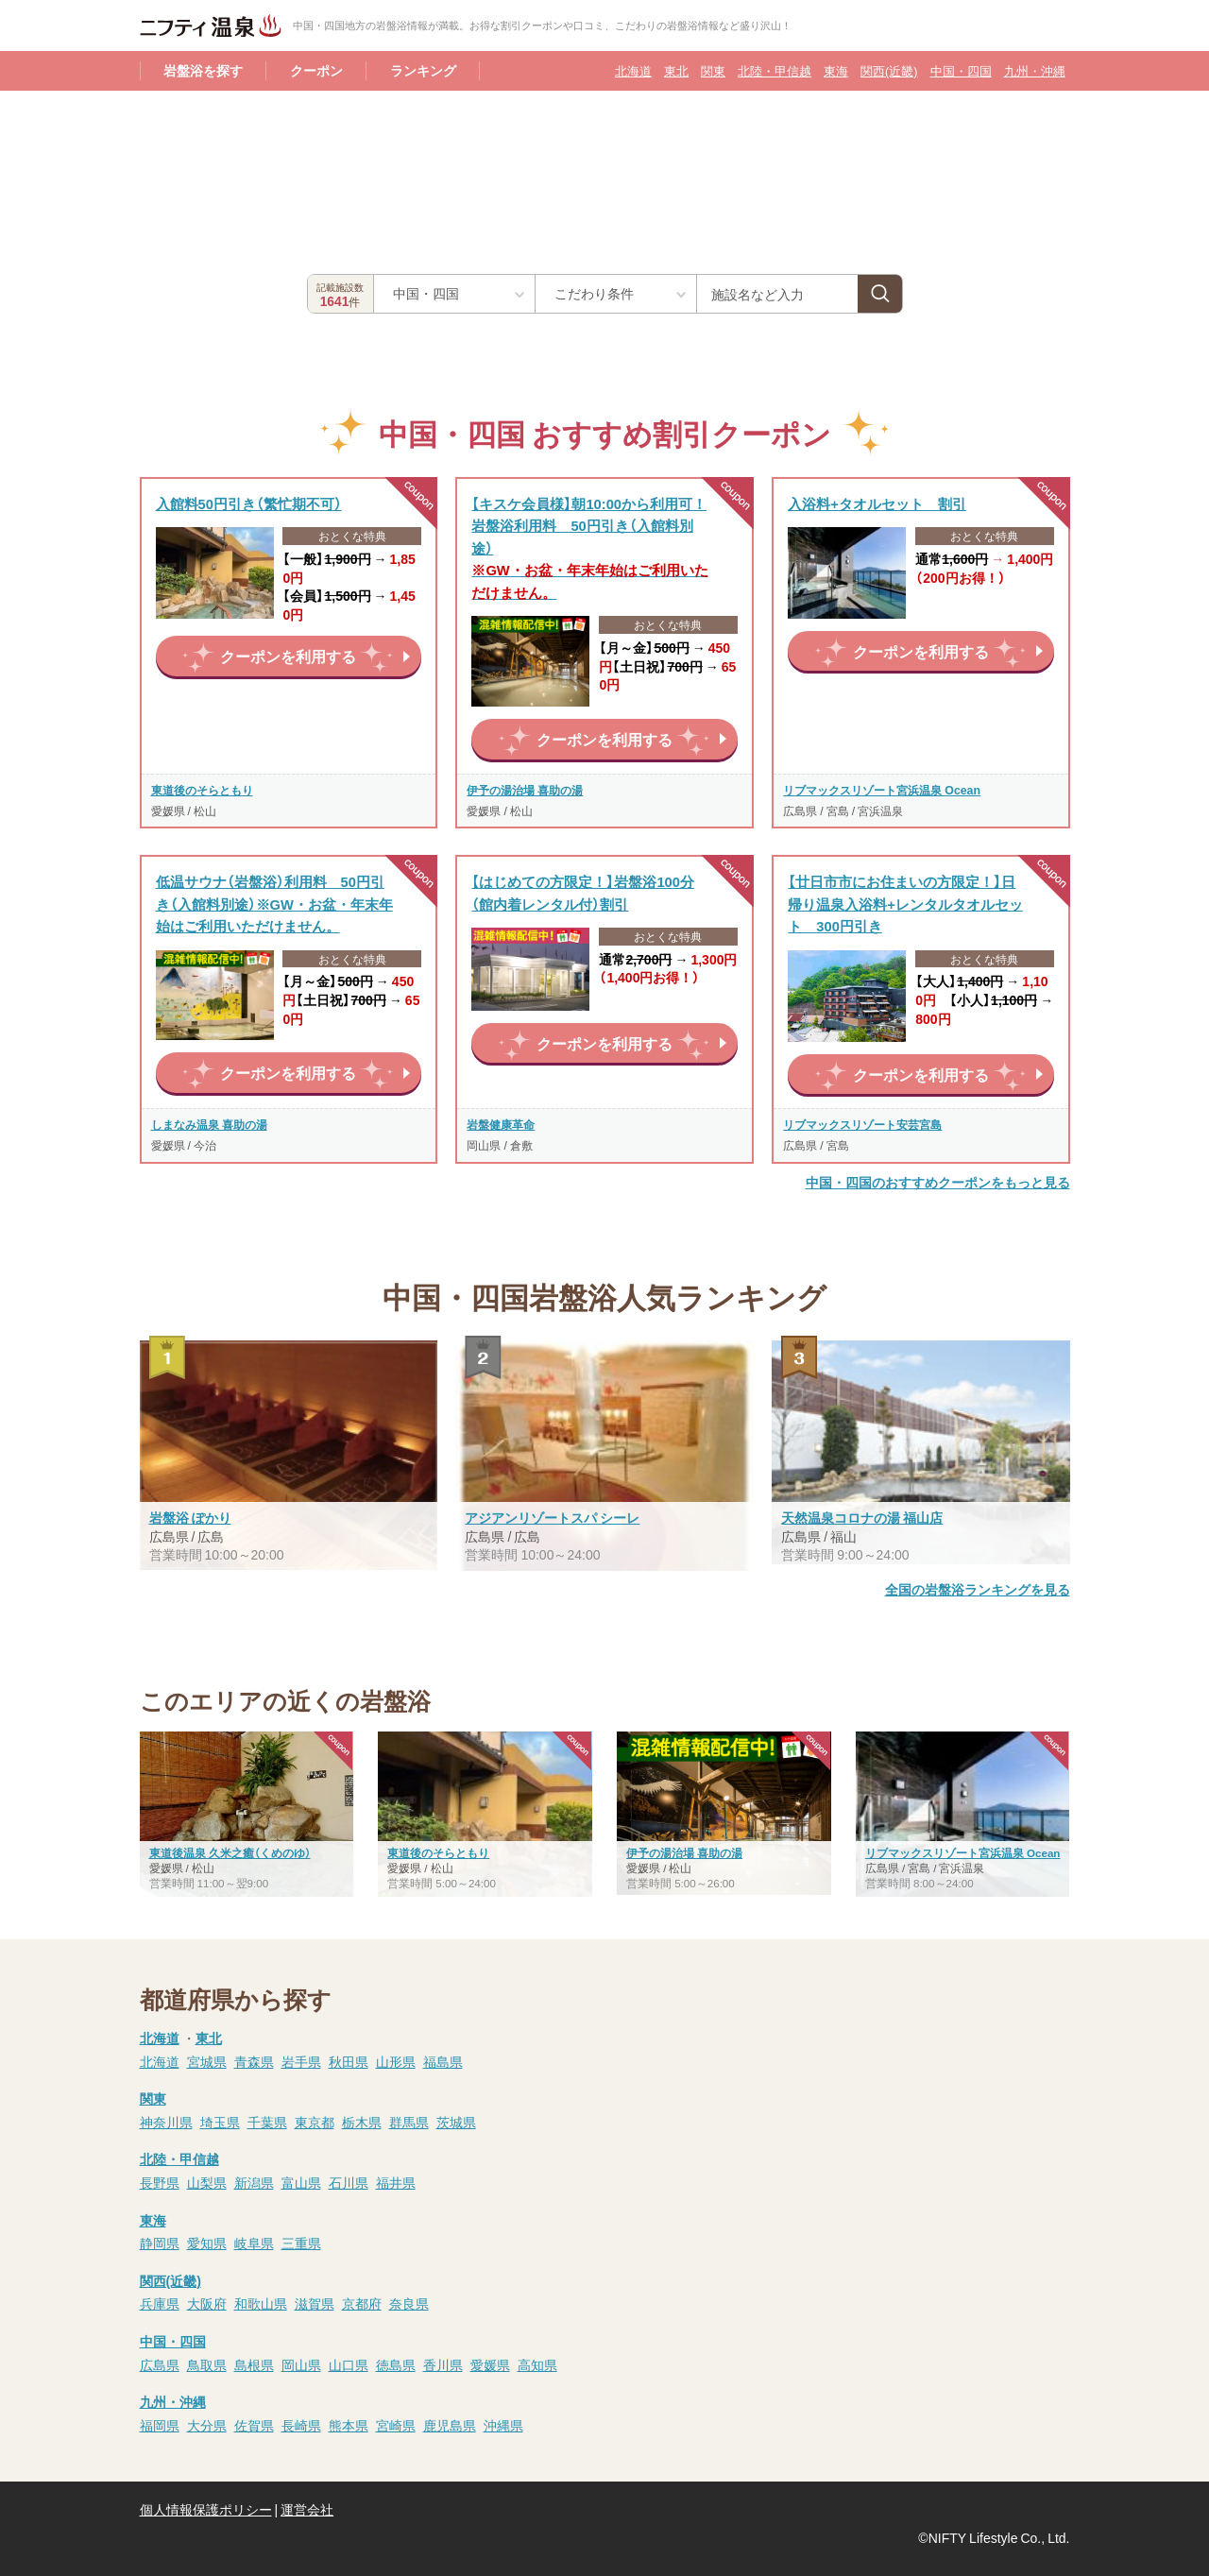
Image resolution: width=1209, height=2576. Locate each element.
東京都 (314, 2121)
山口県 (348, 2364)
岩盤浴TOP (173, 113)
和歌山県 (260, 2303)
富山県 (301, 2182)
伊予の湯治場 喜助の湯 (525, 789)
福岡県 (159, 2424)
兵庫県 (159, 2303)
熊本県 (348, 2424)
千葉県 (267, 2121)
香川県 (443, 2364)
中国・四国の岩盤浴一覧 (733, 331)
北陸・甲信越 (774, 70)
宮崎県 (396, 2424)
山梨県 (207, 2182)
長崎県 (301, 2424)
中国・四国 (961, 70)
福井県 (396, 2182)
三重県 (301, 2242)
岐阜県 (254, 2242)
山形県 (396, 2061)
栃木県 (362, 2121)
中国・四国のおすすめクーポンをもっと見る (938, 1181)
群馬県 (409, 2121)
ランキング (423, 69)
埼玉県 (220, 2121)
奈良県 (409, 2303)
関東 (713, 70)
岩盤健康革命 (501, 1124)
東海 (836, 70)
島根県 (254, 2364)
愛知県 (207, 2242)
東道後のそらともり (202, 789)
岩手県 (301, 2061)
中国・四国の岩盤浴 (288, 113)
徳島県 (396, 2364)
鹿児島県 (449, 2424)
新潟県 (254, 2182)
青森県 (254, 2061)
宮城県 (207, 2061)
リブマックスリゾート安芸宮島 (862, 1124)
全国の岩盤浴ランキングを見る (977, 1588)
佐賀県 (254, 2424)
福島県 (443, 2061)
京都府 (362, 2303)
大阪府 (207, 2303)
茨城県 (456, 2121)
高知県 (537, 2364)
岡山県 (301, 2364)
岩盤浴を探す (203, 69)
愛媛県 (490, 2364)
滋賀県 (314, 2303)
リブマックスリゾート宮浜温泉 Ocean (881, 789)
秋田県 (348, 2061)
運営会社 (307, 2508)
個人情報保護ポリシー (206, 2508)
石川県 (348, 2182)
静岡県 (159, 2242)
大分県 (207, 2424)
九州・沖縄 (1034, 70)
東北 (676, 70)
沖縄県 (503, 2424)
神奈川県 (166, 2121)
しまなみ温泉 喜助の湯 (209, 1124)
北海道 (633, 70)
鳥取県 (207, 2364)
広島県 (159, 2364)
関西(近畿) (888, 70)
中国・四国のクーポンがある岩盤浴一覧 (522, 331)
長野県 (159, 2182)
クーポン (316, 69)
